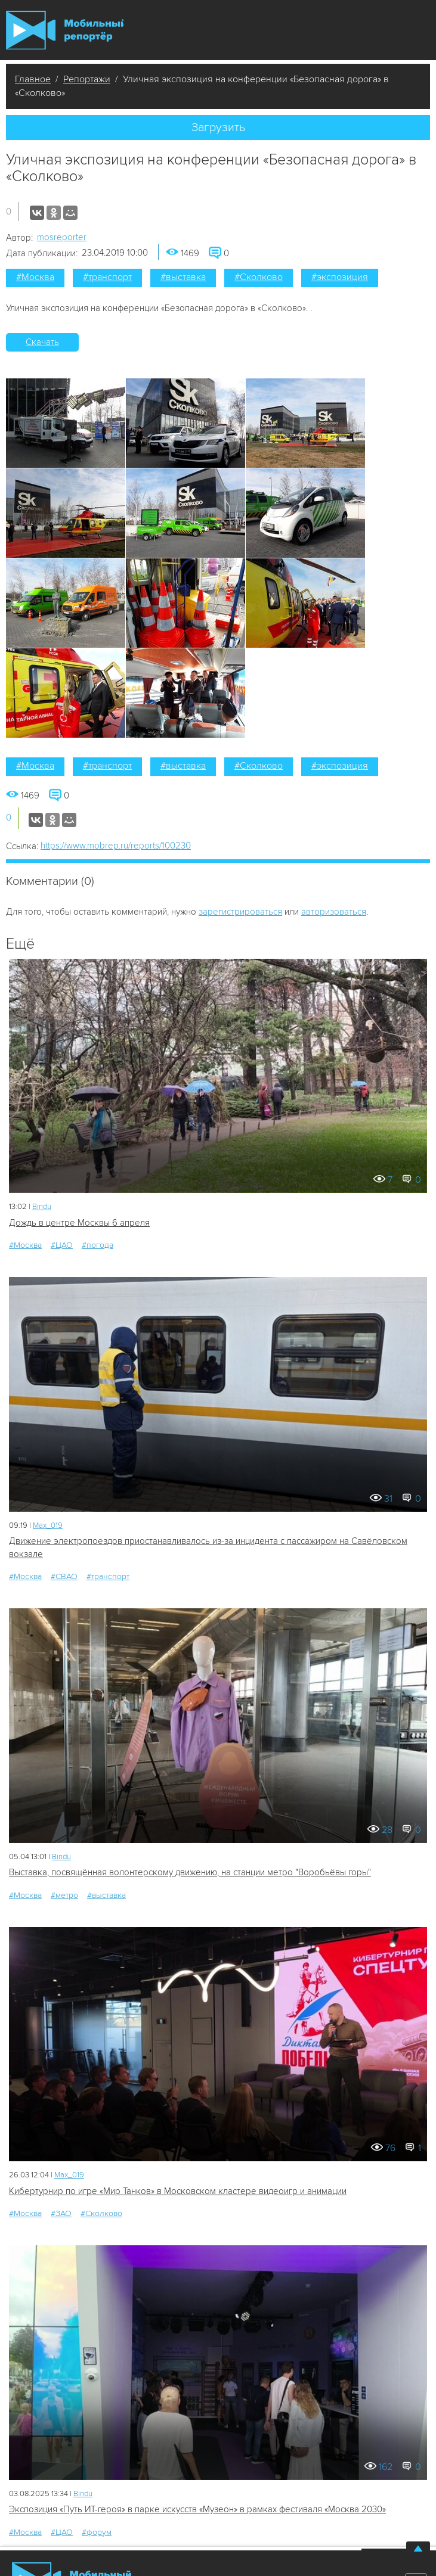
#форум (97, 2532)
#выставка (183, 277)
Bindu (41, 1206)
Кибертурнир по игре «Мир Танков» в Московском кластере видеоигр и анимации (178, 2191)
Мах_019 (48, 1525)
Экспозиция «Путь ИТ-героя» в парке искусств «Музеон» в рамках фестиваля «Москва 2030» (197, 2509)
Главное (33, 79)
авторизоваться (333, 911)
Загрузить (218, 127)
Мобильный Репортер (64, 30)
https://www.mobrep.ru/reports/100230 (116, 845)
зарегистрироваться (240, 911)
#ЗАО (61, 2213)
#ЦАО (62, 1245)
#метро (64, 1895)
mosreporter (61, 237)
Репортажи (86, 79)
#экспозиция (339, 277)
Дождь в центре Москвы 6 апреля (79, 1222)
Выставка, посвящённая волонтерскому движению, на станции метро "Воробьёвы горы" (190, 1872)
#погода (97, 1245)
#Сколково (258, 277)
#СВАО (64, 1576)
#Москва (35, 277)
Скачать (42, 342)
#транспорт (107, 277)
